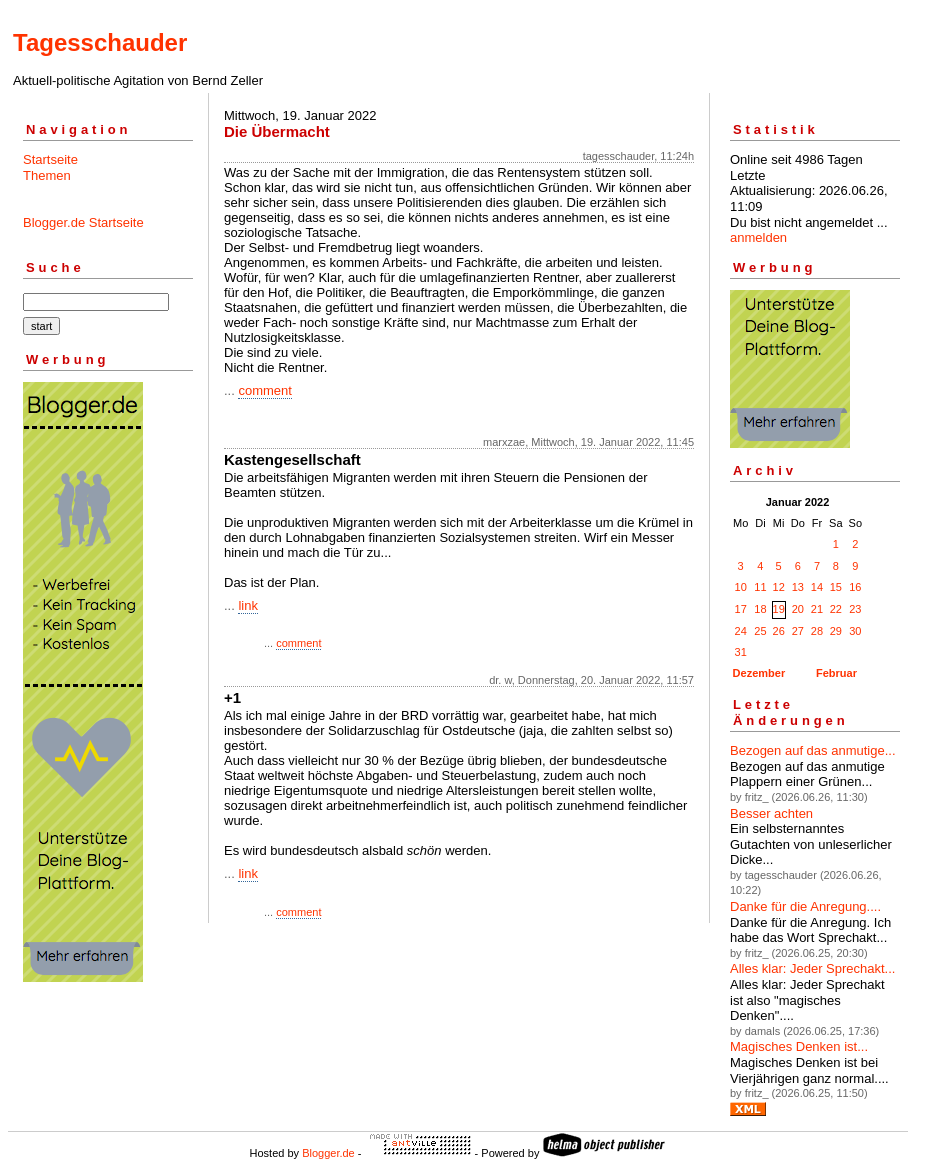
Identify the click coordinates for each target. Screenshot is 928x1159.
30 (855, 631)
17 (741, 609)
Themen (47, 175)
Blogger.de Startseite (83, 222)
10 (741, 587)
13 (798, 587)
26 (779, 631)
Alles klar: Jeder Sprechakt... (812, 968)
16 (855, 587)
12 (779, 587)
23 (855, 609)
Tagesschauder (100, 42)
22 (836, 609)
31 (741, 652)
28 (817, 631)
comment (264, 390)
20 (798, 609)
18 (760, 609)
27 (798, 631)
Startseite (50, 159)
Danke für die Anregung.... (805, 906)
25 (760, 631)
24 (741, 631)
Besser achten (771, 813)
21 (817, 609)
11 (760, 587)
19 (779, 609)
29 (836, 631)
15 (836, 587)
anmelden (758, 237)
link (248, 605)
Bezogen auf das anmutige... (813, 750)
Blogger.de (328, 1153)
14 (817, 587)
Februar (836, 673)
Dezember (759, 673)
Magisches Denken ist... (799, 1046)
